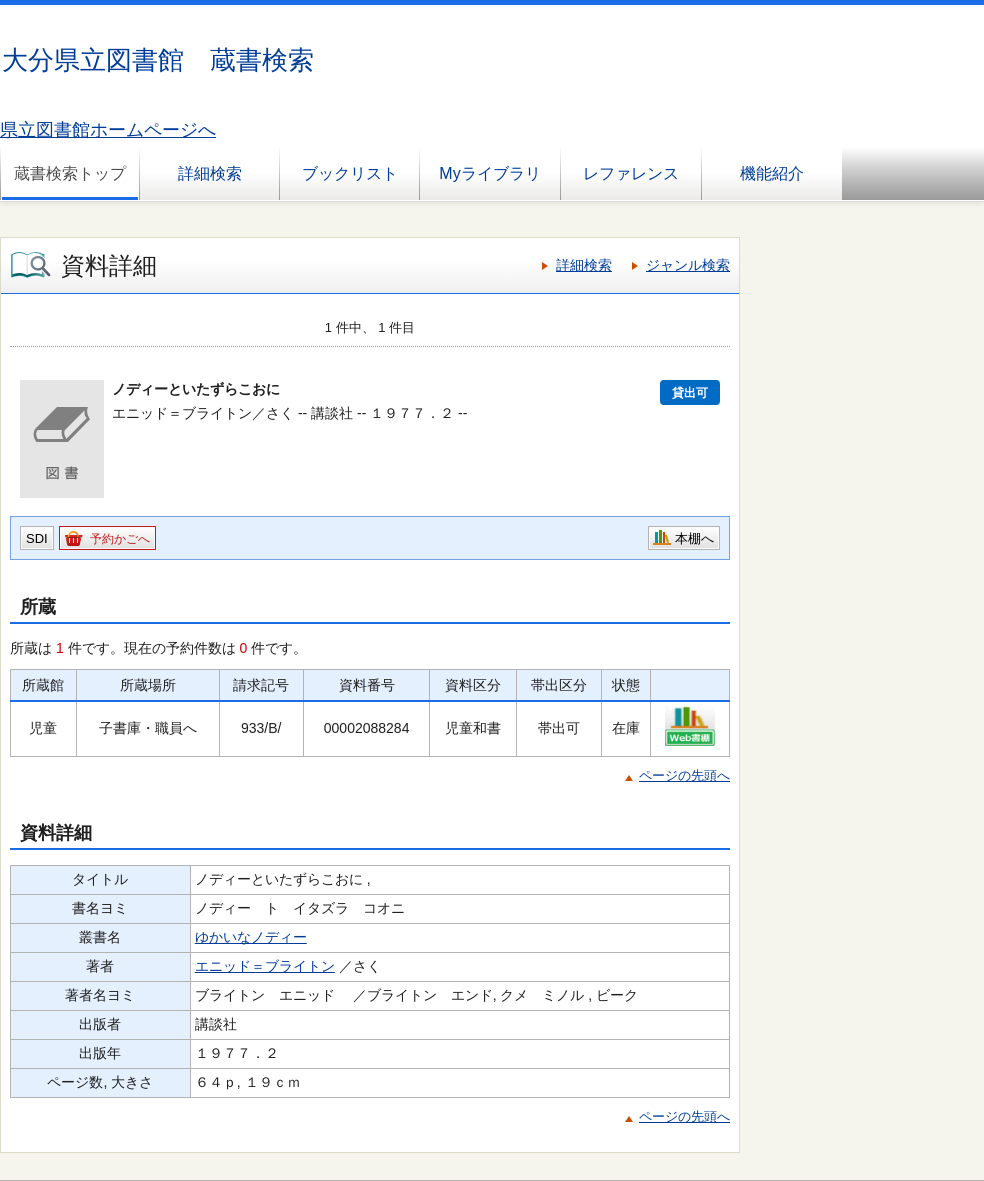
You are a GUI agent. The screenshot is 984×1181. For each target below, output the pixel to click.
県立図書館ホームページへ (108, 130)
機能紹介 (772, 173)
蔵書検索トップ (70, 173)
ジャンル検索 (688, 265)
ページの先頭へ (684, 775)
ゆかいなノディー (251, 937)
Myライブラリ (489, 173)
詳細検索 (210, 173)
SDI (37, 538)
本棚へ (694, 538)
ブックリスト (350, 173)
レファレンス (631, 173)
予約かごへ (120, 539)
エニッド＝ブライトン (265, 966)
